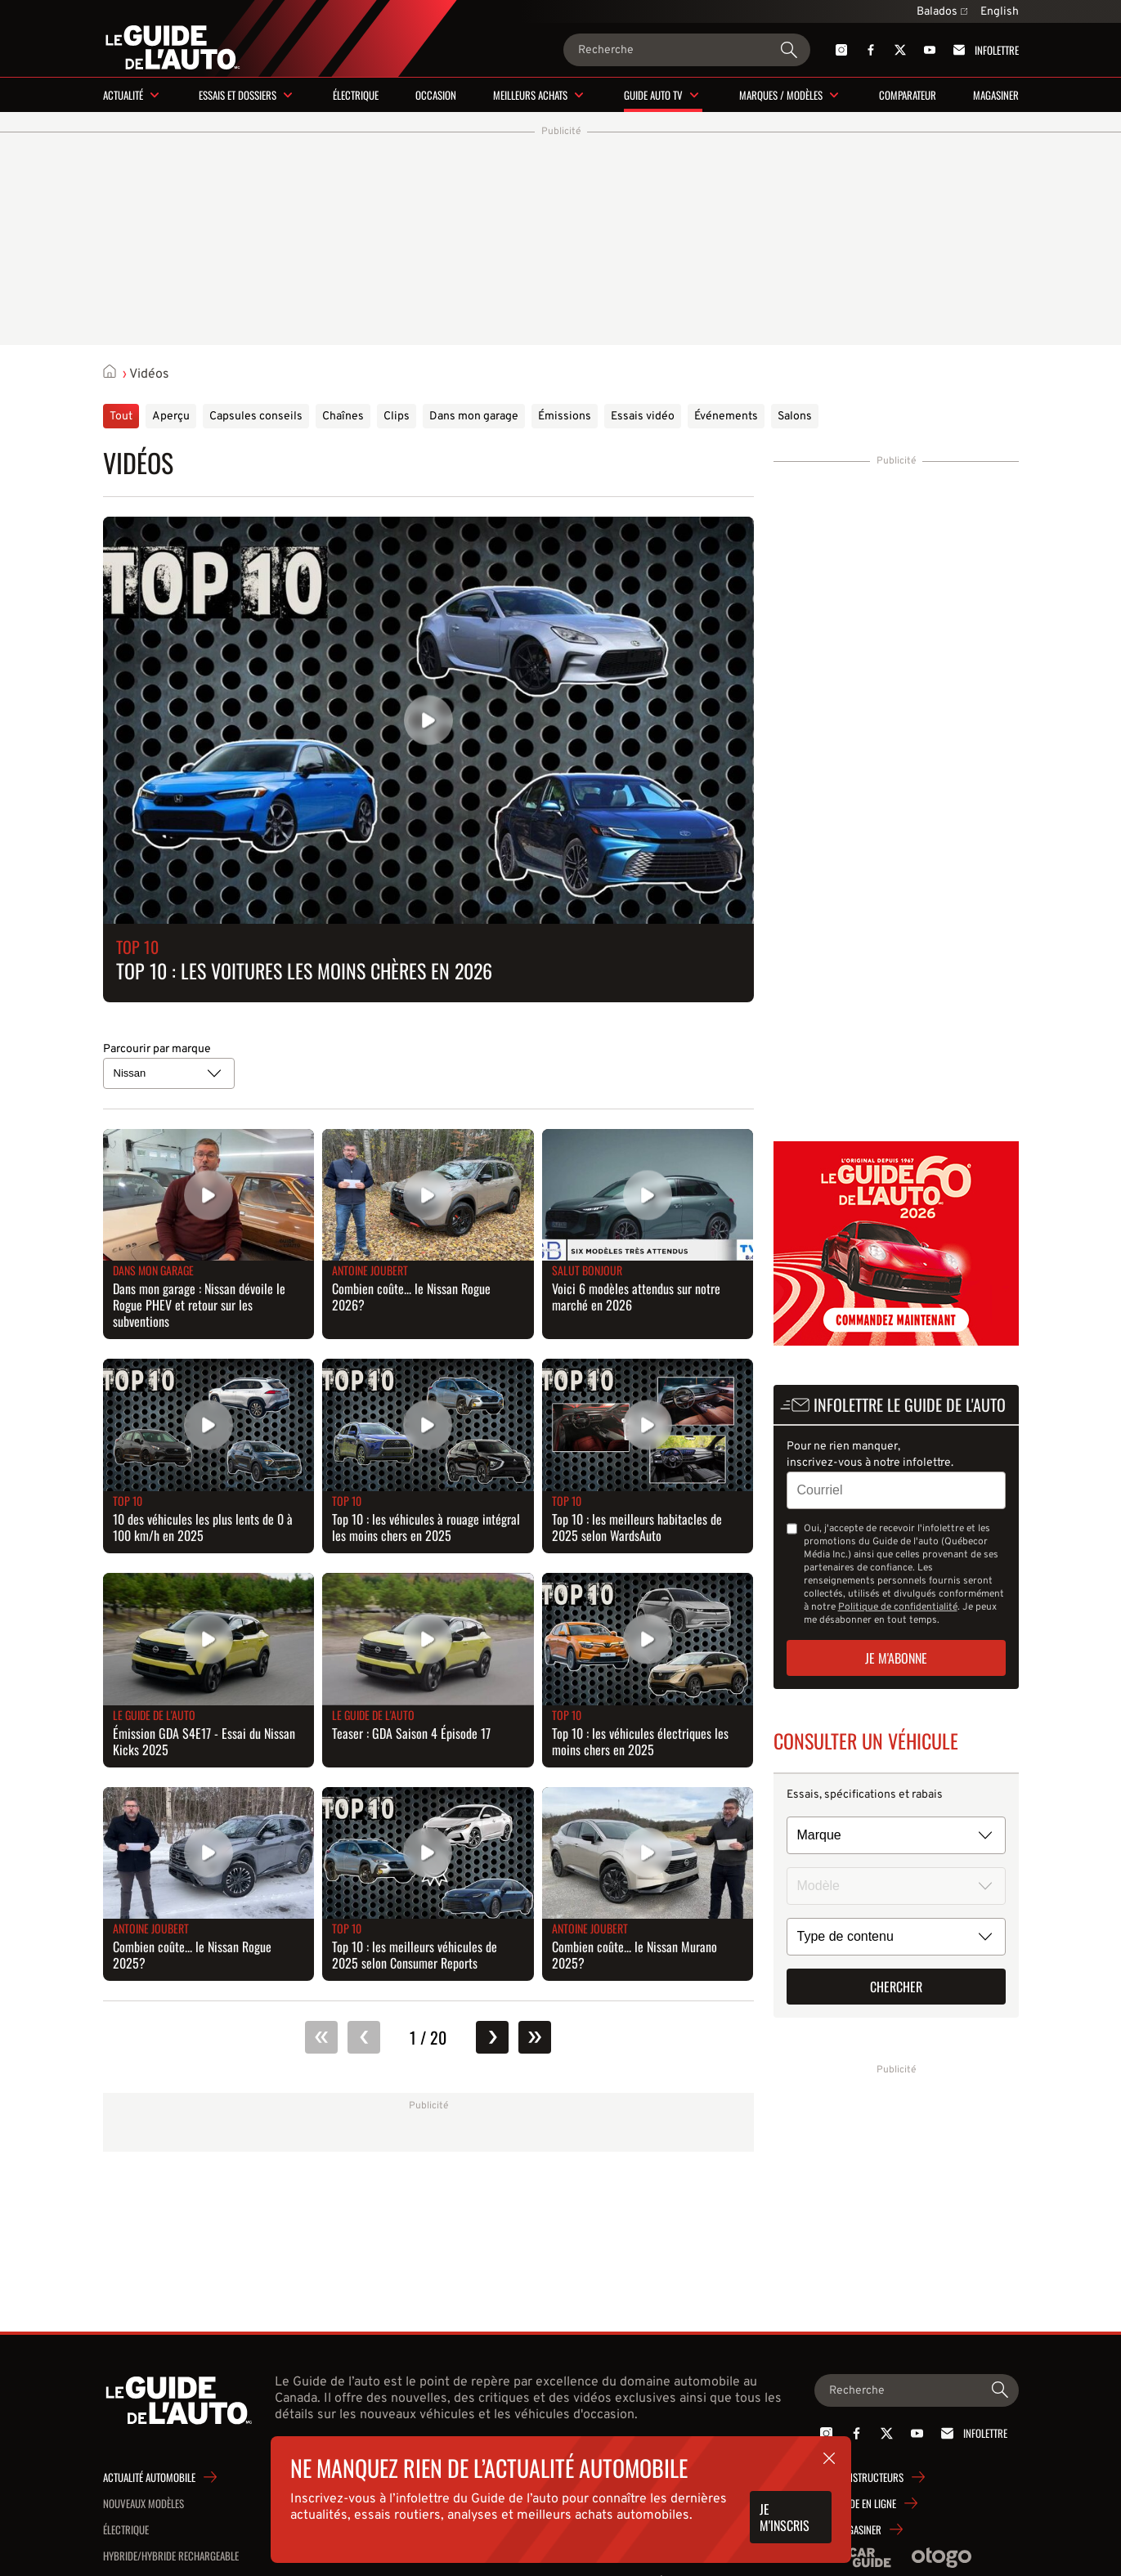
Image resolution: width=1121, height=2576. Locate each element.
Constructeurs (870, 2477)
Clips (396, 416)
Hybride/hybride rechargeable (171, 2555)
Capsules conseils (256, 416)
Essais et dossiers (237, 95)
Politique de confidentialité (897, 1607)
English (999, 12)
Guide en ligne (866, 2503)
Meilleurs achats (530, 95)
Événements (726, 416)
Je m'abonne (896, 1658)
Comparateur (907, 95)
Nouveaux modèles (143, 2503)
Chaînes (343, 416)
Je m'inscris (784, 2517)
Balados (942, 12)
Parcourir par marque (157, 1049)
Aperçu (171, 416)
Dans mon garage (473, 416)
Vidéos (149, 374)
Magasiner (996, 95)
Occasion (435, 95)
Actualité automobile (149, 2477)
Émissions (564, 416)
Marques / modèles (781, 95)
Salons (795, 416)
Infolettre (983, 49)
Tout (121, 416)
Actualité (123, 95)
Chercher (896, 1986)
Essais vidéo (643, 416)
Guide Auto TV (653, 95)
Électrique (356, 95)
